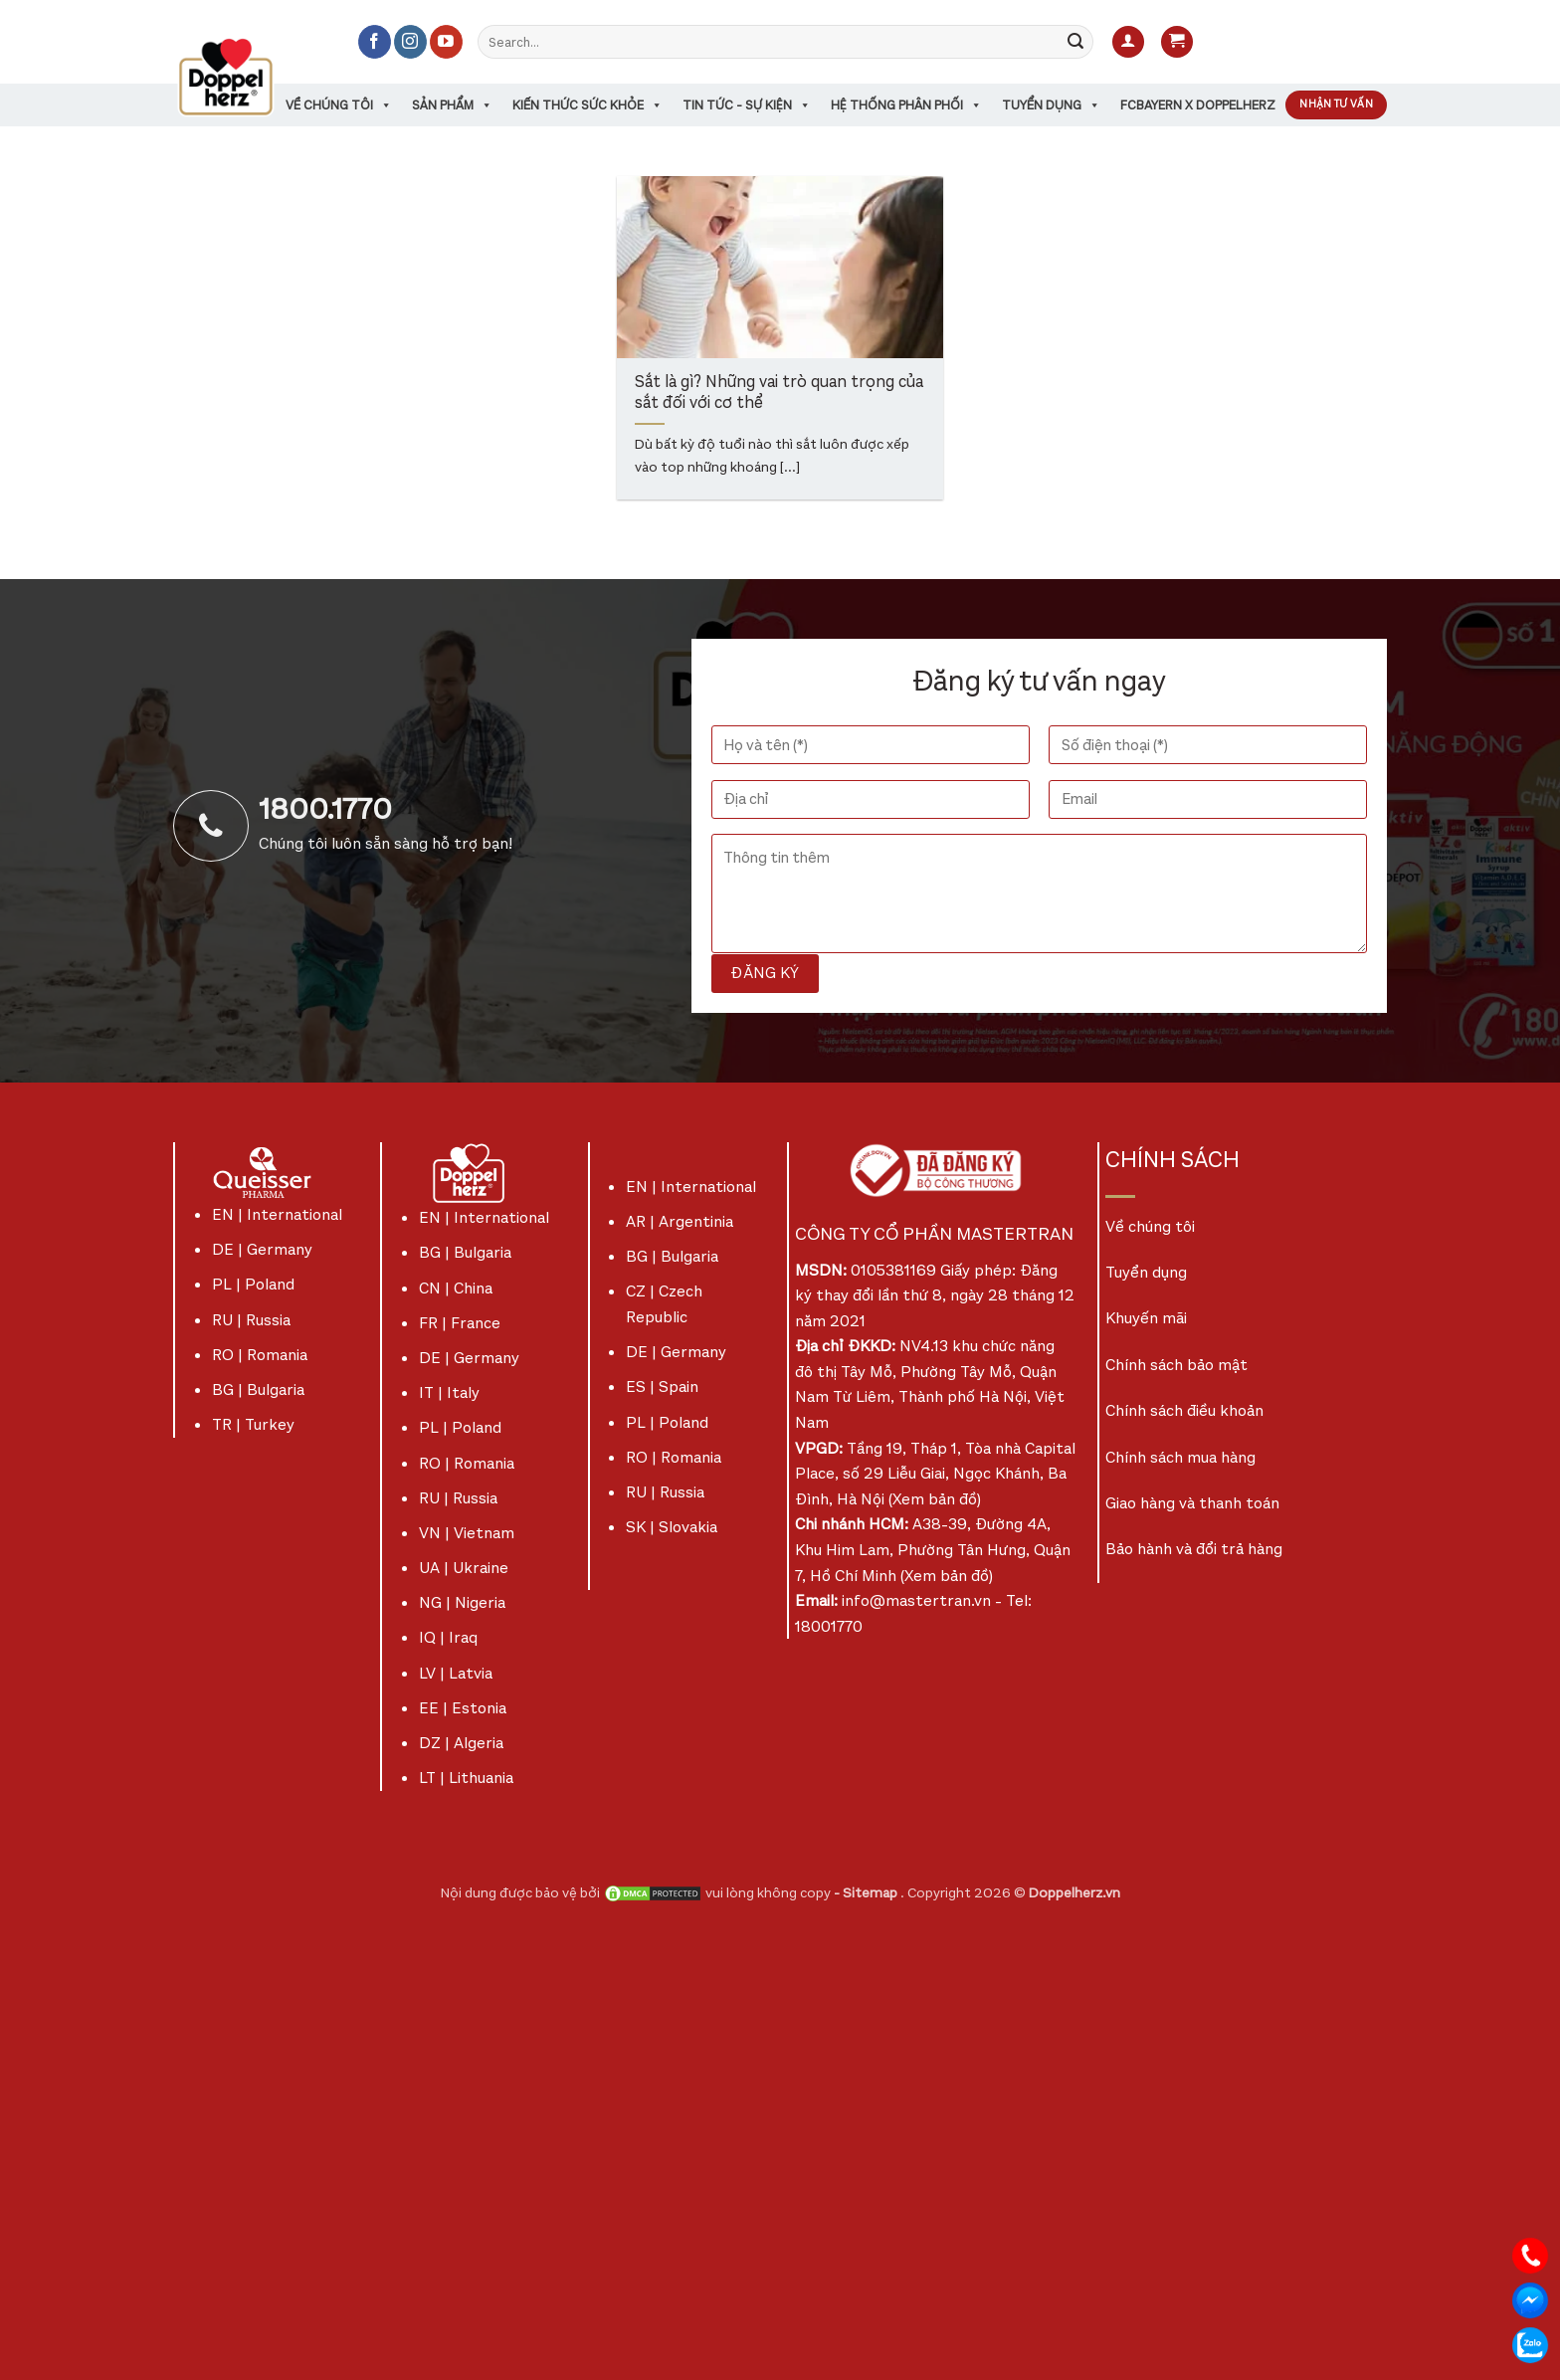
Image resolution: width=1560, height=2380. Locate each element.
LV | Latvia (455, 1673)
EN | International (277, 1214)
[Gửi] (1075, 42)
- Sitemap (867, 1893)
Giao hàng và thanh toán (1192, 1502)
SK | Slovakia (671, 1526)
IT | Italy (449, 1392)
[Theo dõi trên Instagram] (410, 42)
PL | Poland (253, 1284)
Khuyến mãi (1146, 1317)
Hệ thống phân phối (906, 105)
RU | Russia (251, 1319)
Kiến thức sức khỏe (587, 105)
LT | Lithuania (466, 1777)
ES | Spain (662, 1386)
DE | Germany (262, 1249)
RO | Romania (259, 1354)
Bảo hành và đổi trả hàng (1193, 1548)
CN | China (455, 1288)
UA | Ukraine (463, 1567)
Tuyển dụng (1051, 105)
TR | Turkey (253, 1424)
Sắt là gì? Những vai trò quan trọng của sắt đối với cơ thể (779, 393)
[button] (1128, 42)
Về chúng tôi (339, 105)
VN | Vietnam (466, 1532)
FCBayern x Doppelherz (1197, 105)
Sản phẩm (452, 105)
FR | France (459, 1322)
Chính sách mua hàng (1180, 1457)
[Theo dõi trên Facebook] (374, 42)
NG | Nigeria (462, 1602)
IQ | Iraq (448, 1637)
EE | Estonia (462, 1707)
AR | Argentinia (679, 1221)
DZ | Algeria (461, 1742)
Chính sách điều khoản (1184, 1410)
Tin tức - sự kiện (746, 105)
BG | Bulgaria (258, 1389)
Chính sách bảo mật (1176, 1364)
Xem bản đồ (934, 1498)
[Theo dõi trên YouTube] (446, 42)
